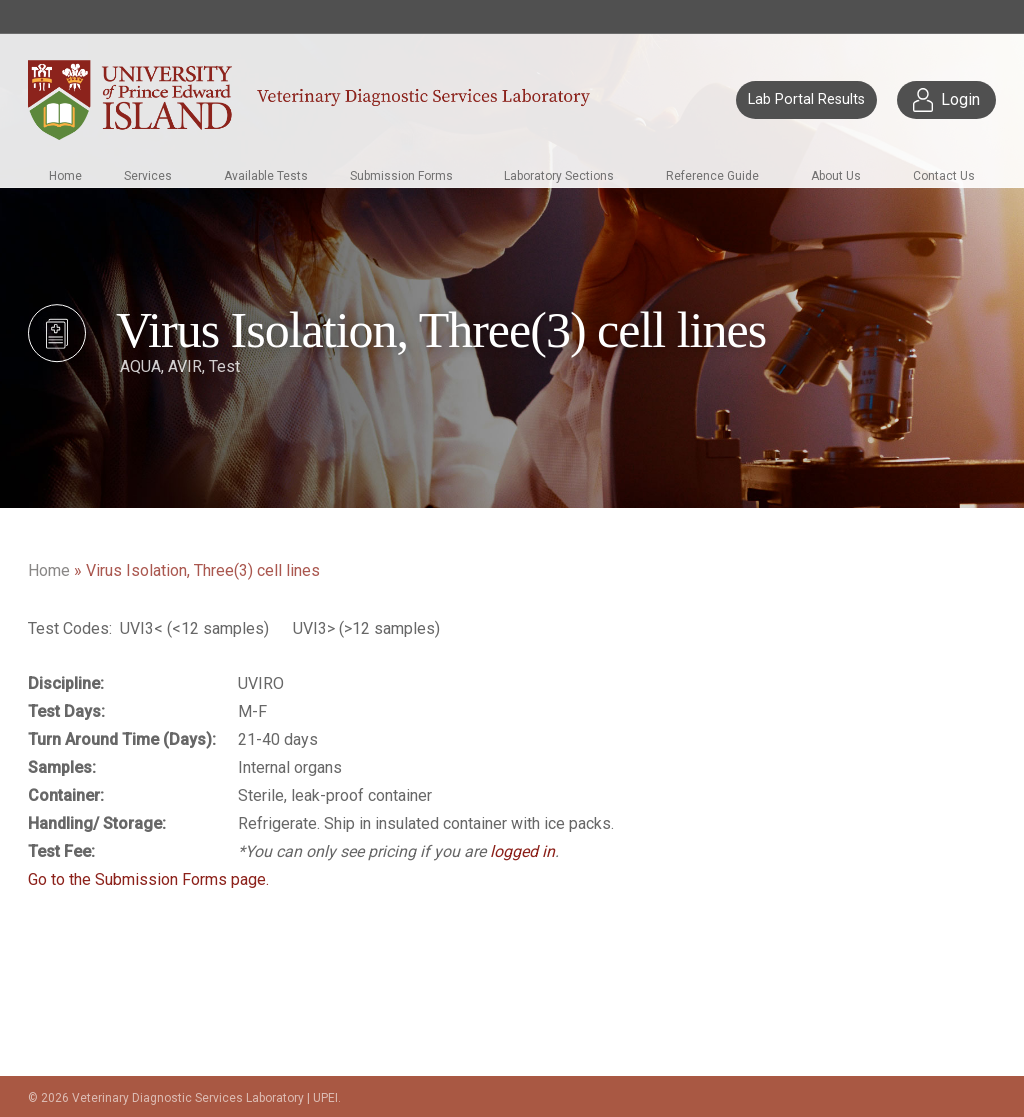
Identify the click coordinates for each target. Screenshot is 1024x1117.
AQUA (140, 366)
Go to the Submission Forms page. (148, 879)
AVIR (185, 366)
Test (224, 366)
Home (65, 176)
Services (148, 176)
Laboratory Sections (559, 176)
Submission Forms (401, 176)
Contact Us (944, 176)
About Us (836, 176)
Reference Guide (712, 176)
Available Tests (266, 176)
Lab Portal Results (806, 99)
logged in (522, 851)
